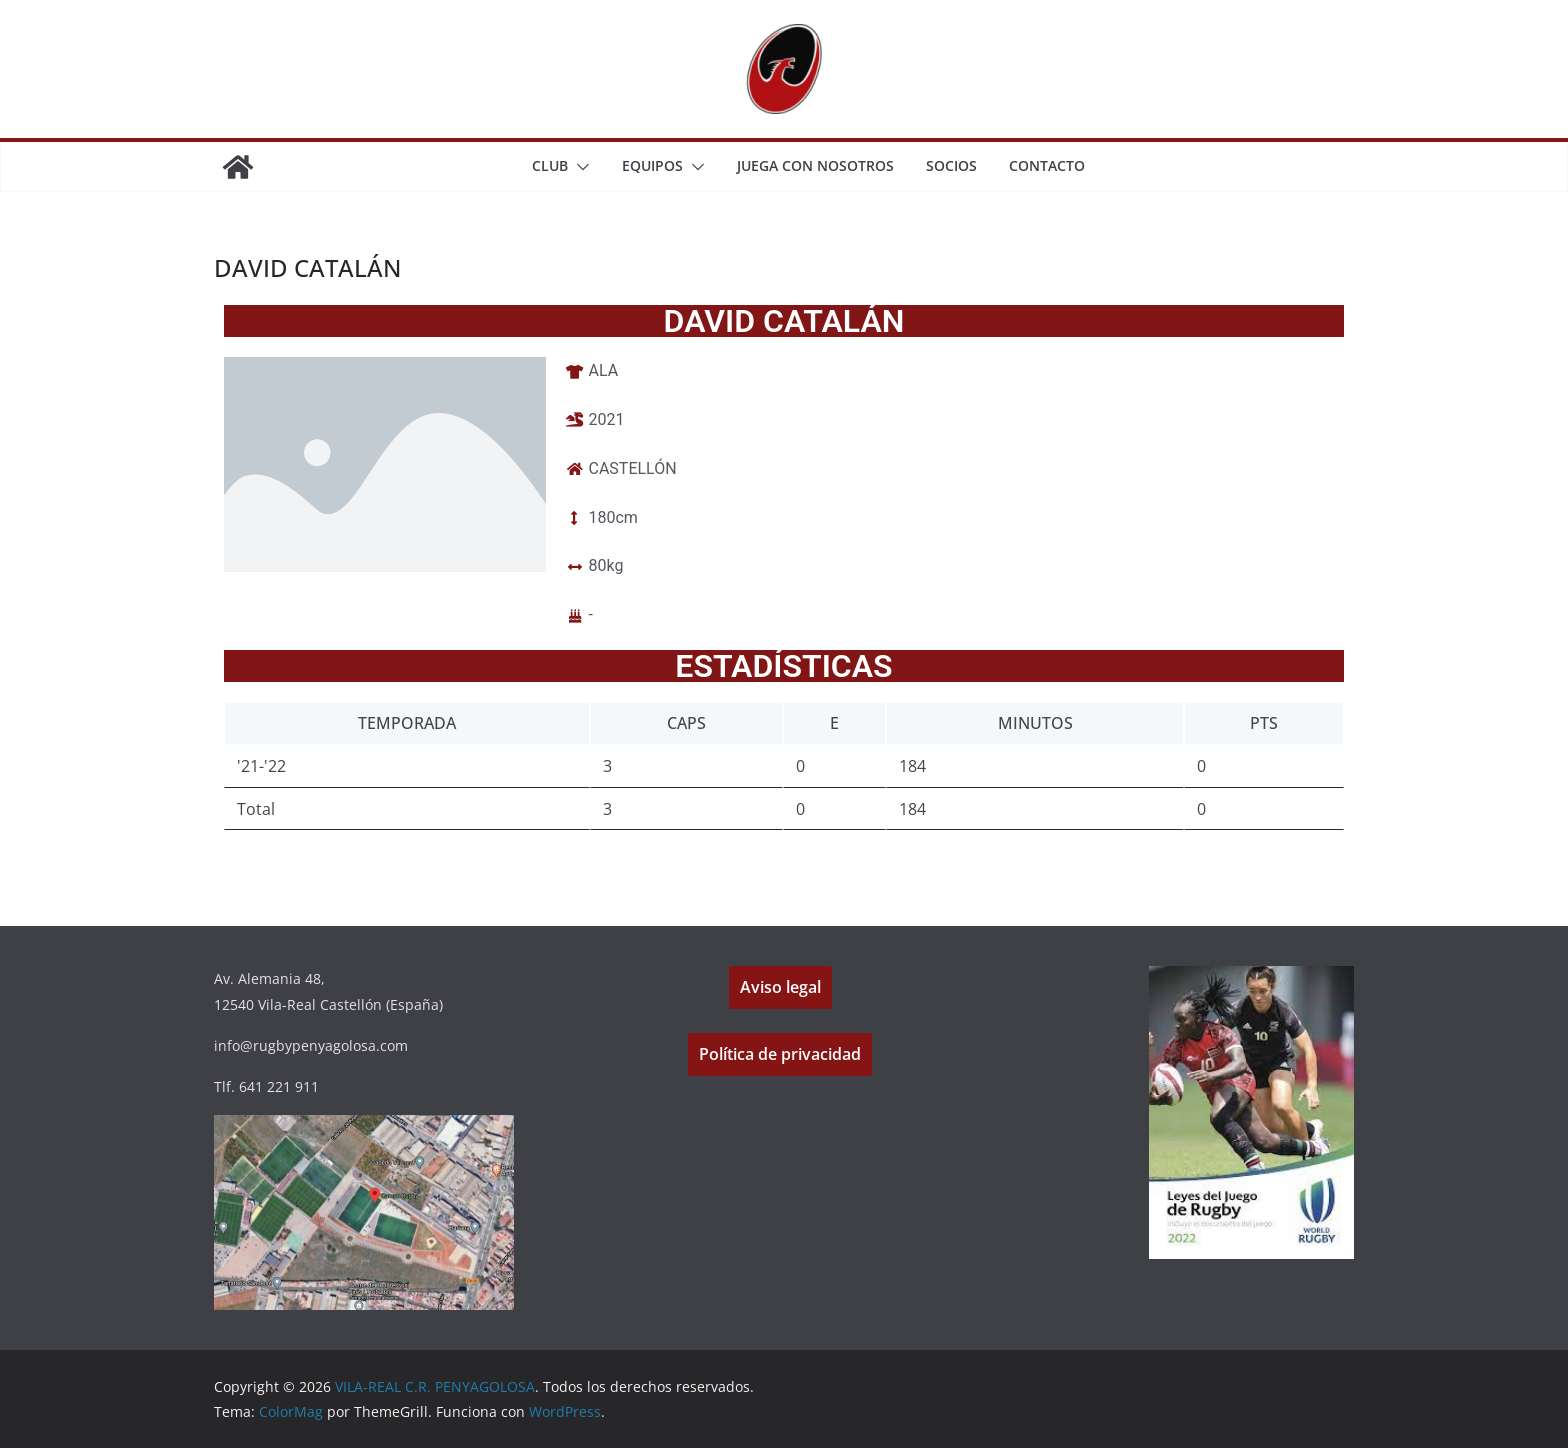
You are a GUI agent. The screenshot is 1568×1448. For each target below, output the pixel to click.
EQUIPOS (652, 165)
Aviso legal (780, 987)
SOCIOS (951, 165)
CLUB (550, 165)
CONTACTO (1047, 165)
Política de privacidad (780, 1054)
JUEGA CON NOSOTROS (815, 165)
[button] (579, 167)
